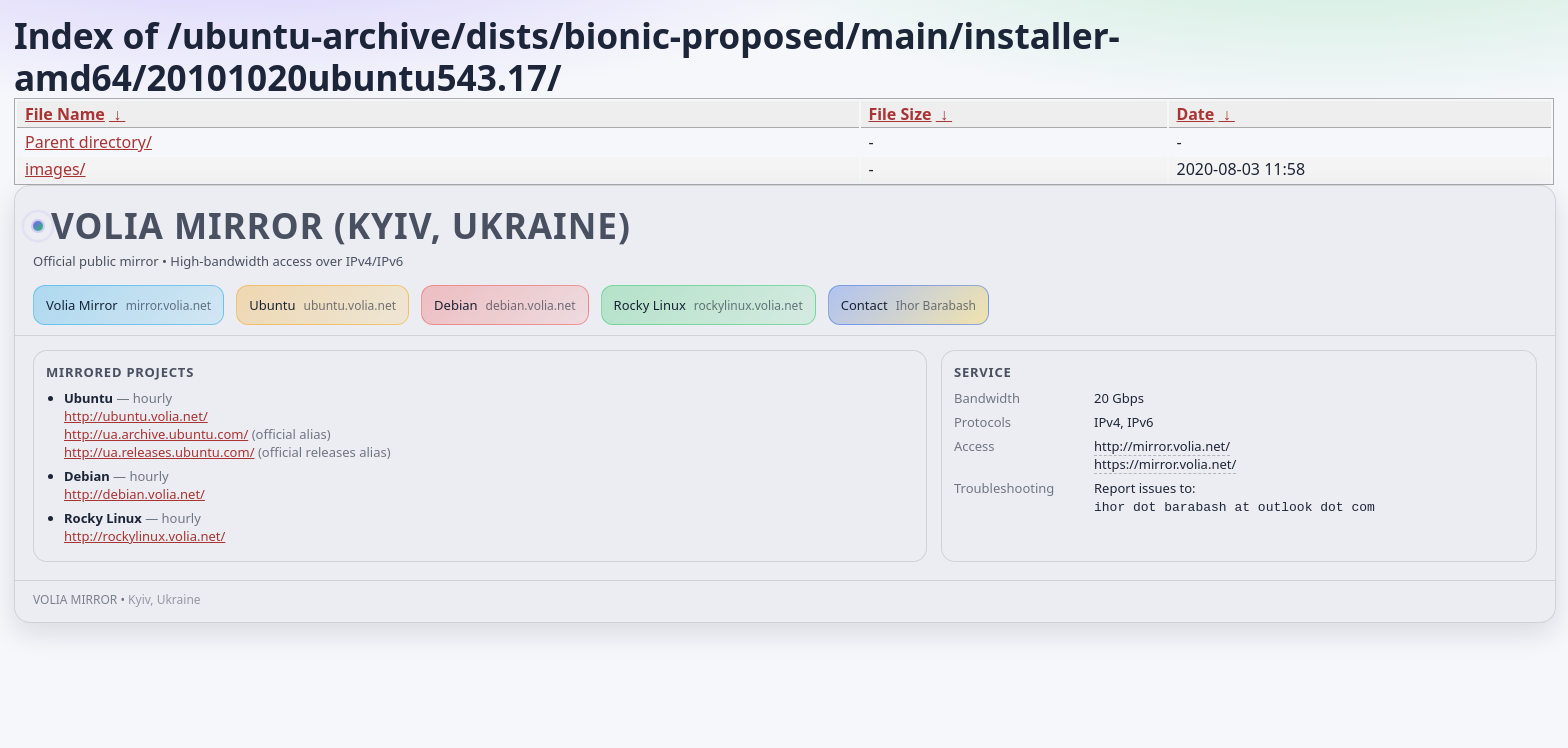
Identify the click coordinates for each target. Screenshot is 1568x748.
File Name (65, 114)
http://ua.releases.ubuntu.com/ (159, 452)
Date (1196, 114)
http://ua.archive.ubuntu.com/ (156, 434)
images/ (55, 169)
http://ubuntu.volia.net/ (136, 416)
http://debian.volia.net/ (134, 494)
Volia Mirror (128, 305)
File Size (900, 114)
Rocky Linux (708, 305)
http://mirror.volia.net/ (1162, 446)
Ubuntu (322, 305)
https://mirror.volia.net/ (1165, 464)
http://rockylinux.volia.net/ (144, 536)
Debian (505, 305)
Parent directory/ (88, 142)
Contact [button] (908, 305)
